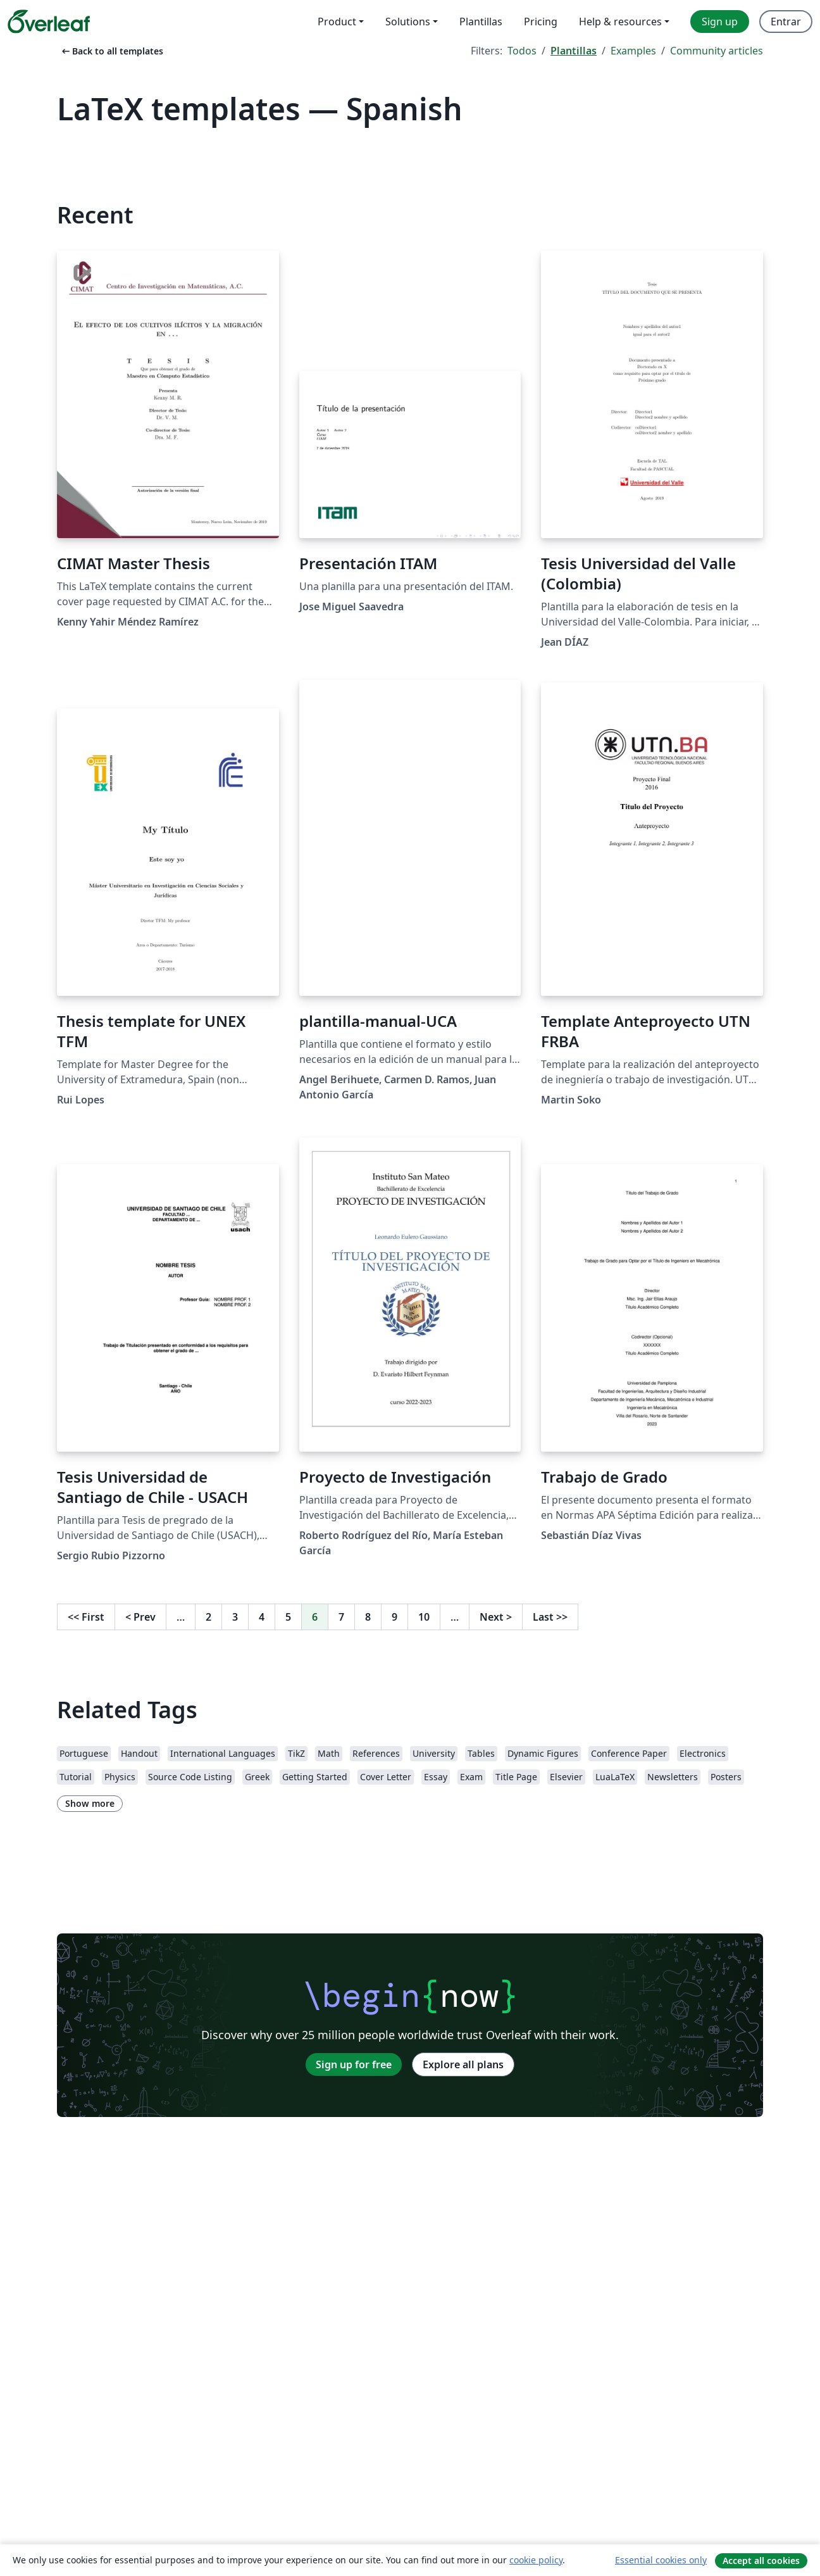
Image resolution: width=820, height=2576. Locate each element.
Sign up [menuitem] (720, 21)
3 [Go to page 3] (235, 1617)
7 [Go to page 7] (341, 1617)
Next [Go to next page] (496, 1617)
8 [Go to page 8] (368, 1617)
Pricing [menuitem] (540, 21)
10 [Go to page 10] (424, 1617)
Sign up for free (354, 2064)
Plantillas (573, 51)
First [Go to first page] (86, 1617)
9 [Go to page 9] (394, 1617)
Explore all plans (463, 2064)
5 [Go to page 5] (288, 1617)
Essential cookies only (661, 2560)
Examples (633, 51)
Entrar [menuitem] (786, 21)
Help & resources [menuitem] (620, 21)
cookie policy (535, 2560)
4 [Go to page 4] (261, 1617)
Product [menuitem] (337, 21)
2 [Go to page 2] (208, 1617)
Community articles (716, 51)
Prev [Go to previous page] (140, 1617)
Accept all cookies (761, 2560)
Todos (522, 51)
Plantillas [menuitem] (480, 21)
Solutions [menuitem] (407, 21)
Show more (90, 1803)
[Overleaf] (49, 21)
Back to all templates (111, 51)
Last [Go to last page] (550, 1617)
